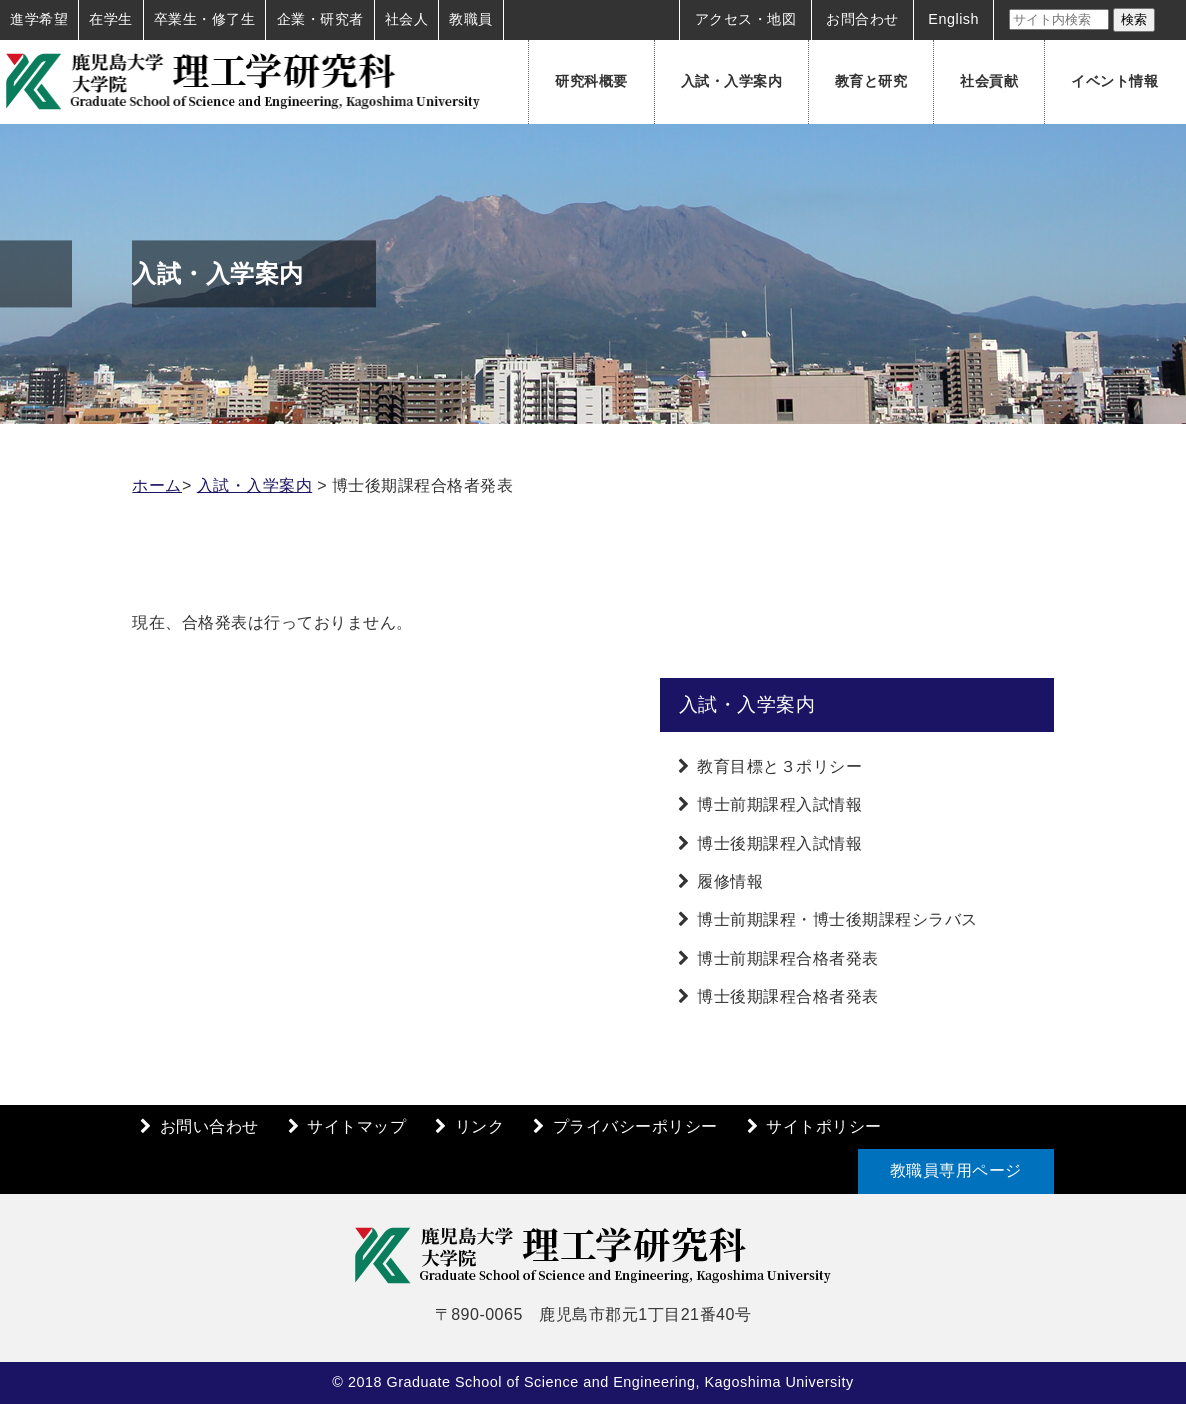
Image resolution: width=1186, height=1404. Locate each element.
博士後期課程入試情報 (779, 843)
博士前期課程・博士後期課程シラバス (837, 919)
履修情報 (730, 881)
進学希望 (39, 19)
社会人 (407, 19)
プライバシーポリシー (635, 1126)
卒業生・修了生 (205, 19)
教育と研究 (871, 81)
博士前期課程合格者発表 (788, 958)
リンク (480, 1126)
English (953, 19)
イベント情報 (1114, 81)
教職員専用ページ (956, 1170)
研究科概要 (591, 81)
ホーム (157, 485)
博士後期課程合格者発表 (788, 996)
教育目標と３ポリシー (779, 766)
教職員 (471, 19)
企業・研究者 (320, 19)
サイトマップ (356, 1126)
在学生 (111, 19)
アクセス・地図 (746, 19)
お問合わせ (862, 19)
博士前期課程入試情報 (779, 804)
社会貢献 (989, 81)
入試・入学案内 (732, 81)
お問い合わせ (209, 1126)
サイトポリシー (824, 1126)
